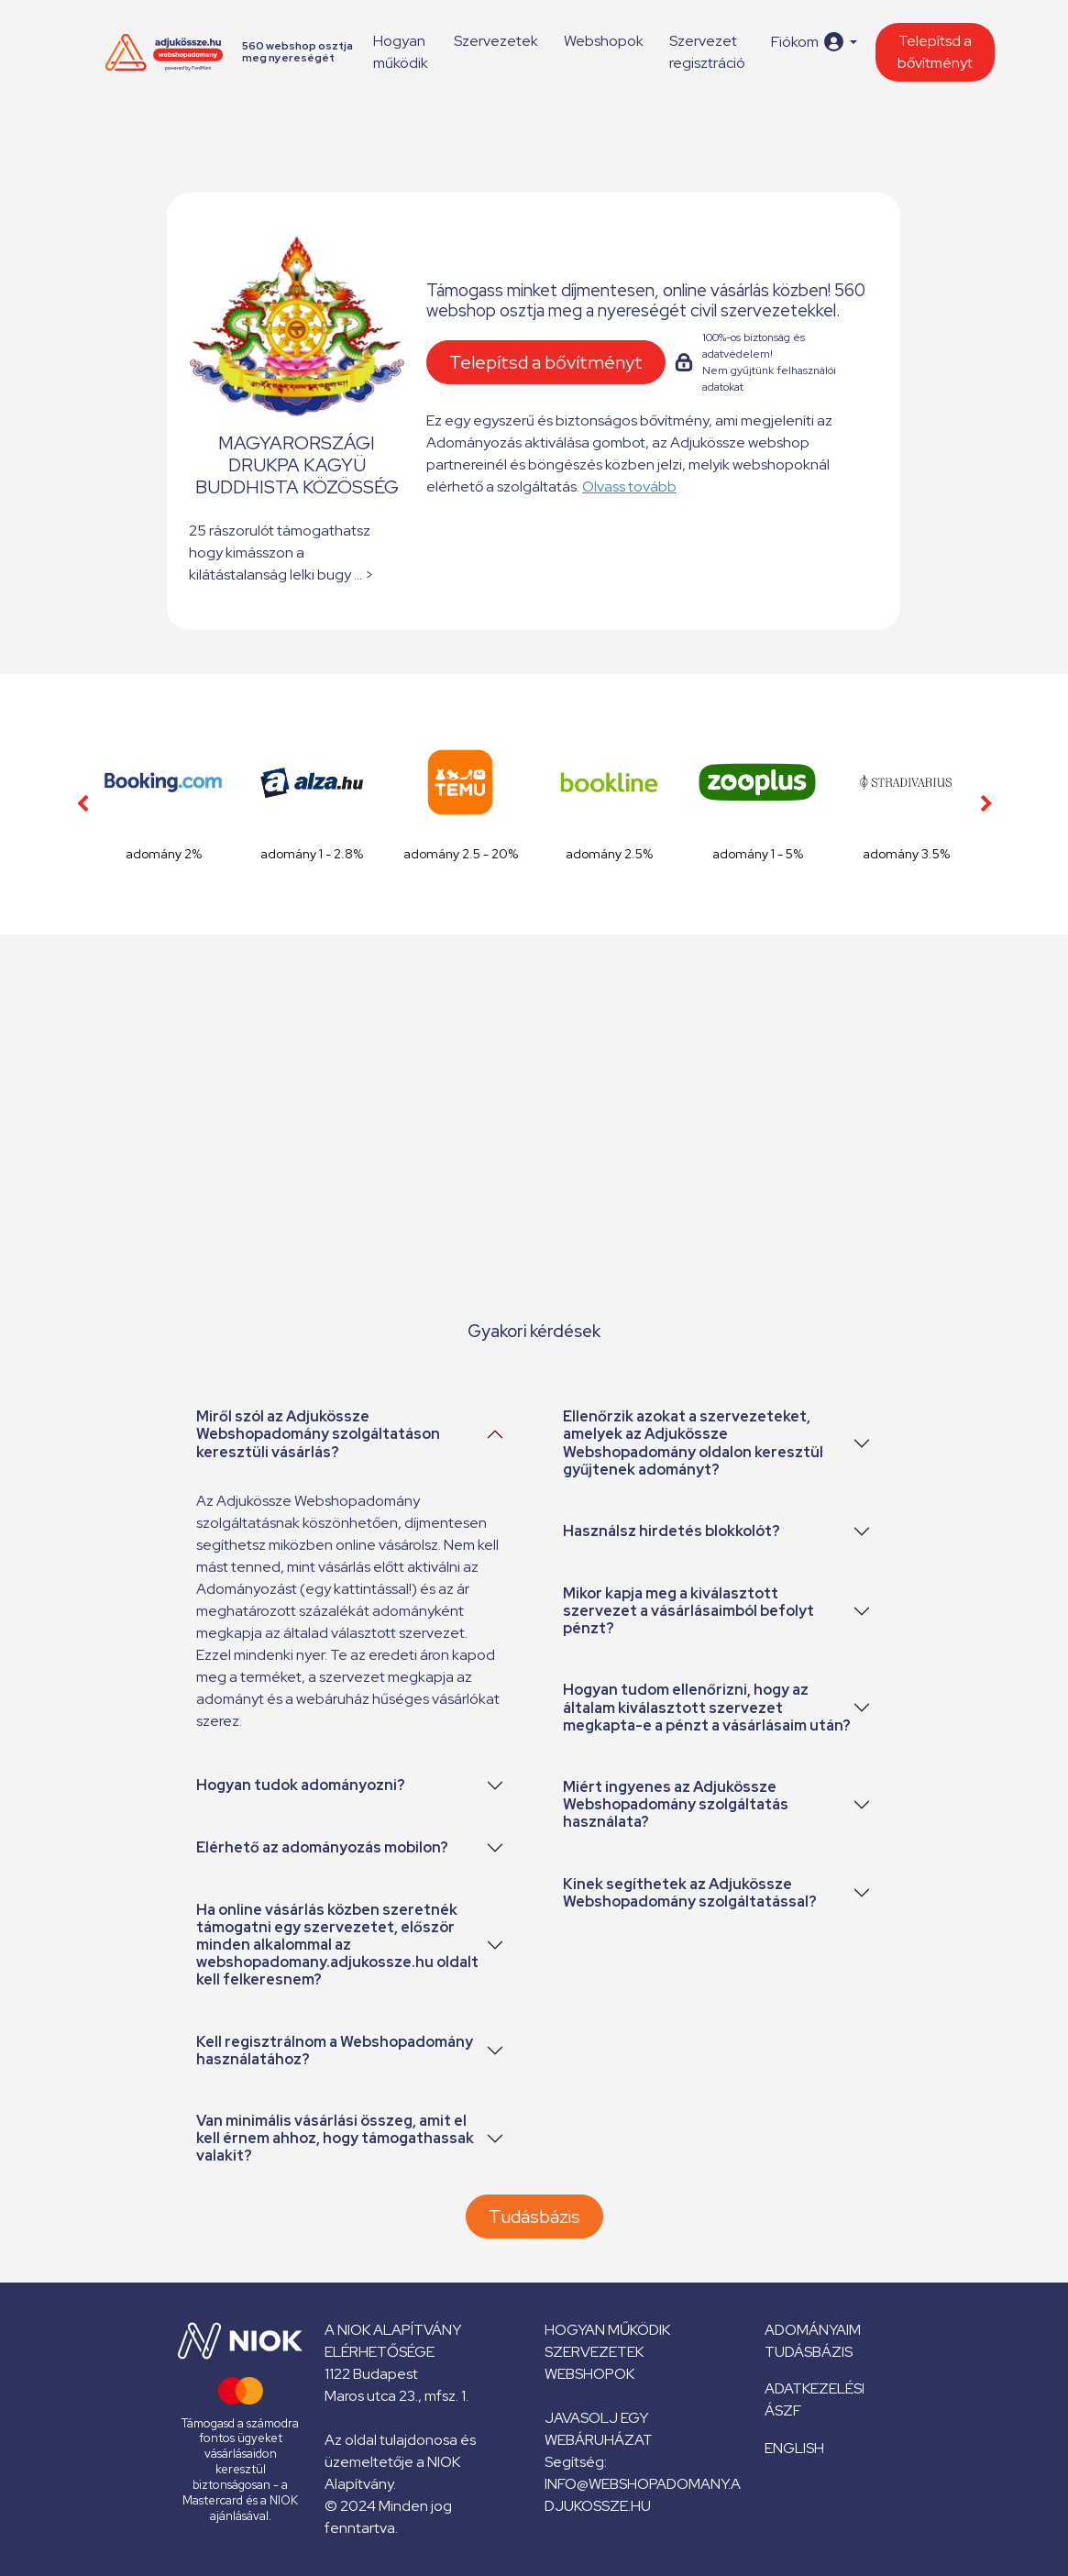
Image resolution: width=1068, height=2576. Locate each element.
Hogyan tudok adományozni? (300, 1785)
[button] (814, 42)
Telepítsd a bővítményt (935, 51)
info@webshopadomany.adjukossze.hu (643, 2494)
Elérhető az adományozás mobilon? (322, 1847)
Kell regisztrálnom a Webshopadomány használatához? (334, 2050)
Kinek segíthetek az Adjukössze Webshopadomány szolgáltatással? (690, 1892)
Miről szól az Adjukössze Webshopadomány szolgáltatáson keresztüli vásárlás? (318, 1434)
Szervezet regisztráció (707, 51)
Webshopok (604, 40)
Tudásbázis (534, 2216)
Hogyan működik (400, 51)
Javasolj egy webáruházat (599, 2428)
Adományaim (813, 2329)
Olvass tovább (629, 486)
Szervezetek (496, 40)
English (794, 2448)
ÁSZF (783, 2410)
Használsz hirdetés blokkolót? (671, 1531)
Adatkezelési (814, 2388)
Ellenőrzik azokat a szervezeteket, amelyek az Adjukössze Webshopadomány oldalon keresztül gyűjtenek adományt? (693, 1443)
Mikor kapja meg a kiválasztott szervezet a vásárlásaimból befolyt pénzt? (688, 1611)
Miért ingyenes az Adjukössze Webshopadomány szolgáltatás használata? (675, 1804)
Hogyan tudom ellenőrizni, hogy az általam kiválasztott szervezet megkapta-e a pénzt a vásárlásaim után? (707, 1707)
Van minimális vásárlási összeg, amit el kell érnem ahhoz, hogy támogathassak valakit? (335, 2138)
